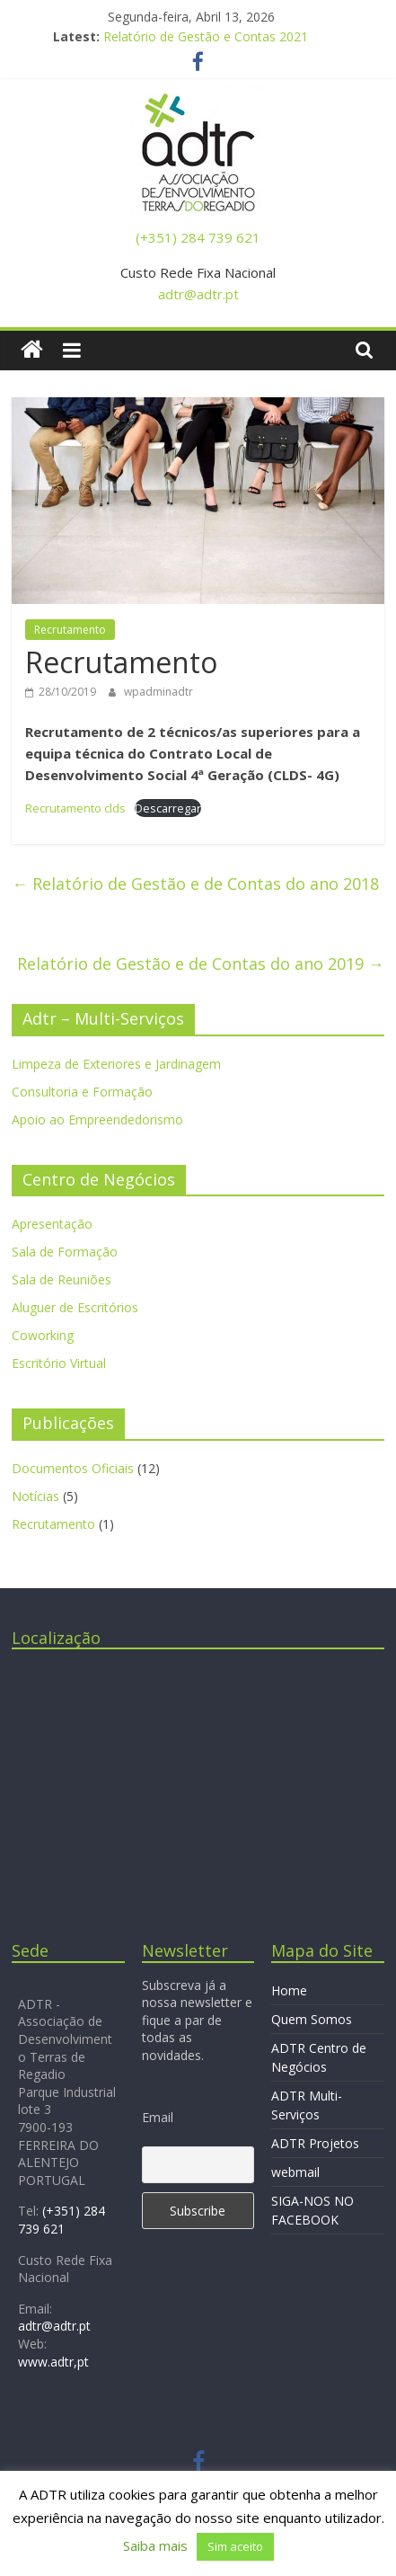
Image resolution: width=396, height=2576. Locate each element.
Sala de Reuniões (61, 1279)
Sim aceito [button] (235, 2546)
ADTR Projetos (315, 2143)
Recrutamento (70, 629)
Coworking (43, 1335)
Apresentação (52, 1223)
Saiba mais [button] (155, 2545)
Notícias (35, 1496)
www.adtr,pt (53, 2361)
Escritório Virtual (59, 1363)
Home (289, 1990)
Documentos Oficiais (73, 1468)
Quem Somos (311, 2019)
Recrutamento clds (75, 808)
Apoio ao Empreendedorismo (97, 1119)
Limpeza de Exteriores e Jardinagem (116, 1063)
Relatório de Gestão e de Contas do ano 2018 (195, 883)
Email (157, 2117)
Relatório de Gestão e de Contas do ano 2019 (200, 963)
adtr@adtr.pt (198, 294)
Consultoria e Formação (82, 1091)
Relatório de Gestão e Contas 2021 (205, 36)
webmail (295, 2172)
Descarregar (168, 808)
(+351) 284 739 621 (198, 237)
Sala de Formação (65, 1251)
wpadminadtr (158, 691)
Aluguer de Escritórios (75, 1307)
